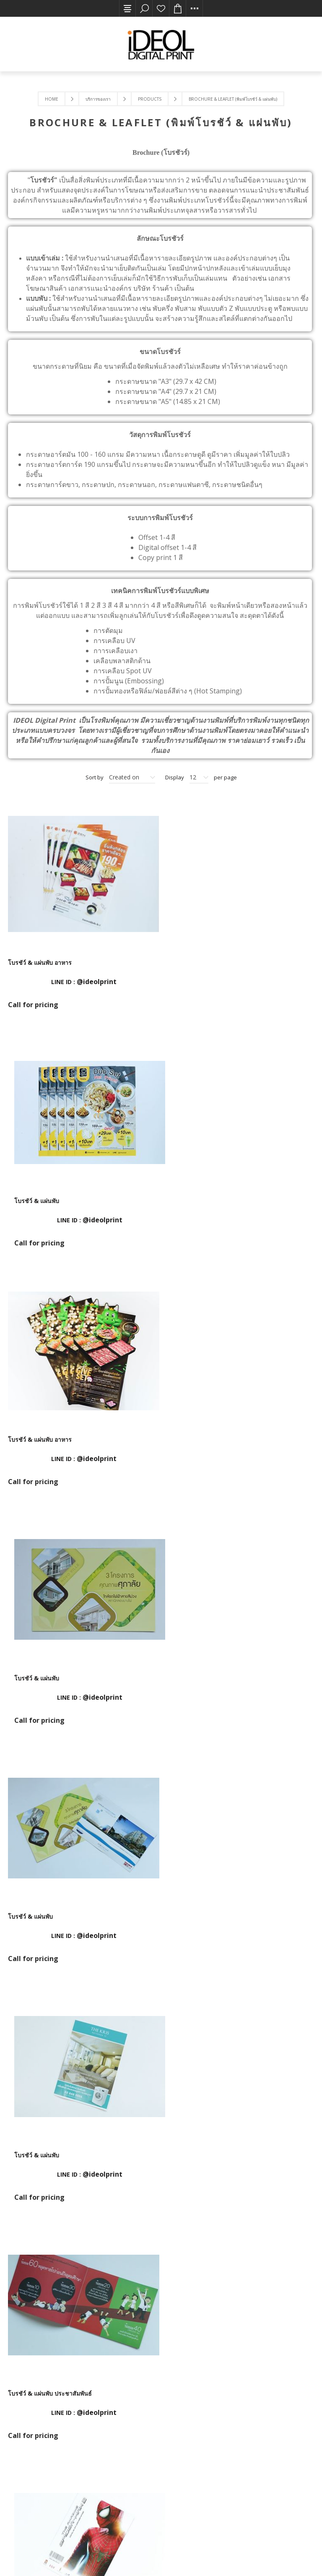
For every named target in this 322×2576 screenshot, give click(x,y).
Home (51, 99)
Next (180, 2256)
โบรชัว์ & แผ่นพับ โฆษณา (41, 1910)
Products (149, 99)
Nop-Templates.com (144, 2553)
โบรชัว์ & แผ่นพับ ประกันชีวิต (202, 2147)
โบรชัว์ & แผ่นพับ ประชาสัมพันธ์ (50, 1673)
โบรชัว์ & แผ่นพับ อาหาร (40, 961)
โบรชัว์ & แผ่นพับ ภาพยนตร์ (200, 1673)
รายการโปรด (161, 8)
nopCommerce (65, 2553)
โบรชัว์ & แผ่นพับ (186, 961)
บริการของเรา (98, 99)
